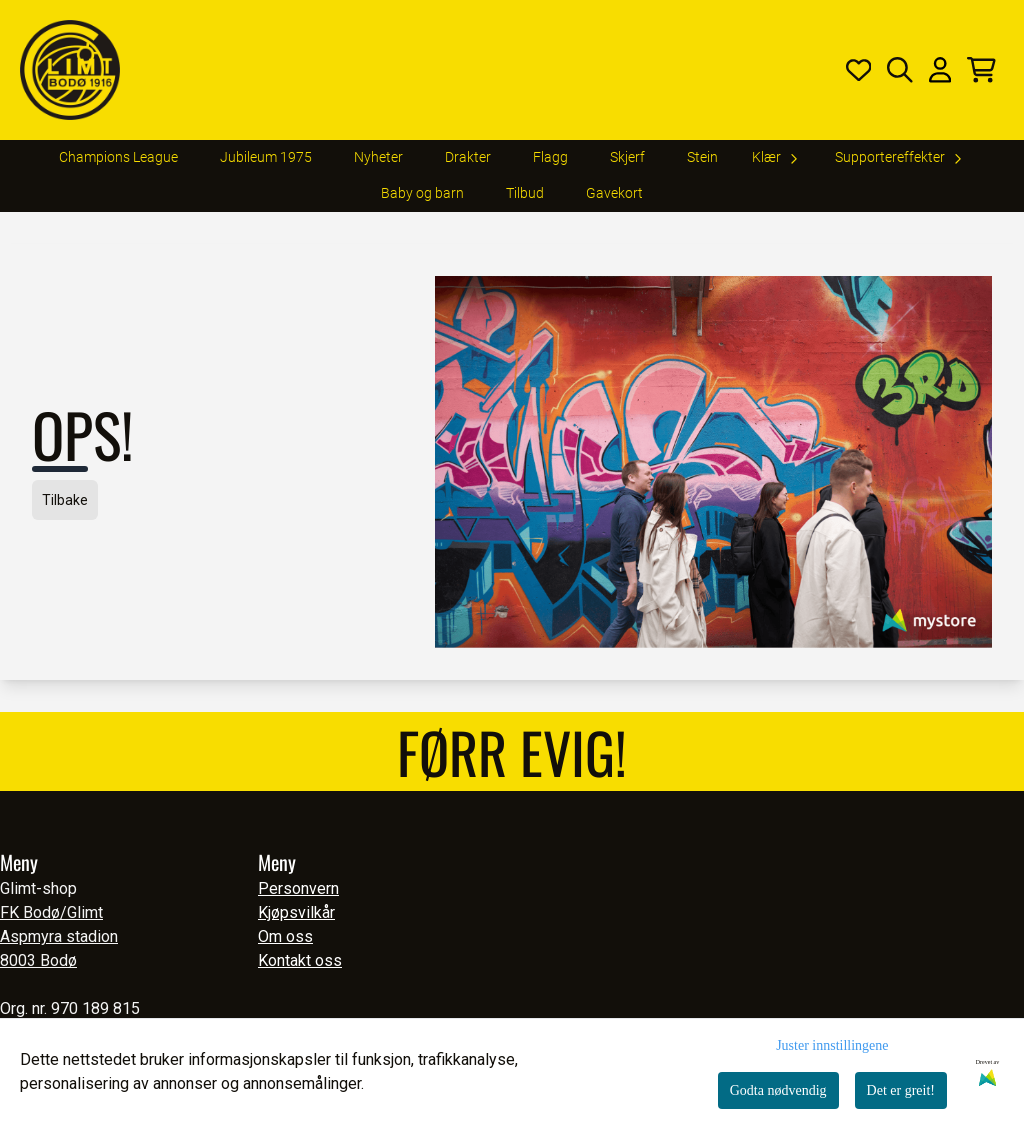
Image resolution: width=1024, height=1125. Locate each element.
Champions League (118, 157)
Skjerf (627, 157)
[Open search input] (900, 70)
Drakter (468, 157)
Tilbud (525, 193)
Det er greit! (901, 1090)
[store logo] (70, 70)
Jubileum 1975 (266, 157)
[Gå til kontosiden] (940, 70)
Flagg (550, 157)
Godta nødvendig (778, 1090)
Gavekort (614, 193)
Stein (702, 157)
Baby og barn (422, 193)
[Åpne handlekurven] (981, 70)
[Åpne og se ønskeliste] (859, 70)
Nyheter (378, 157)
